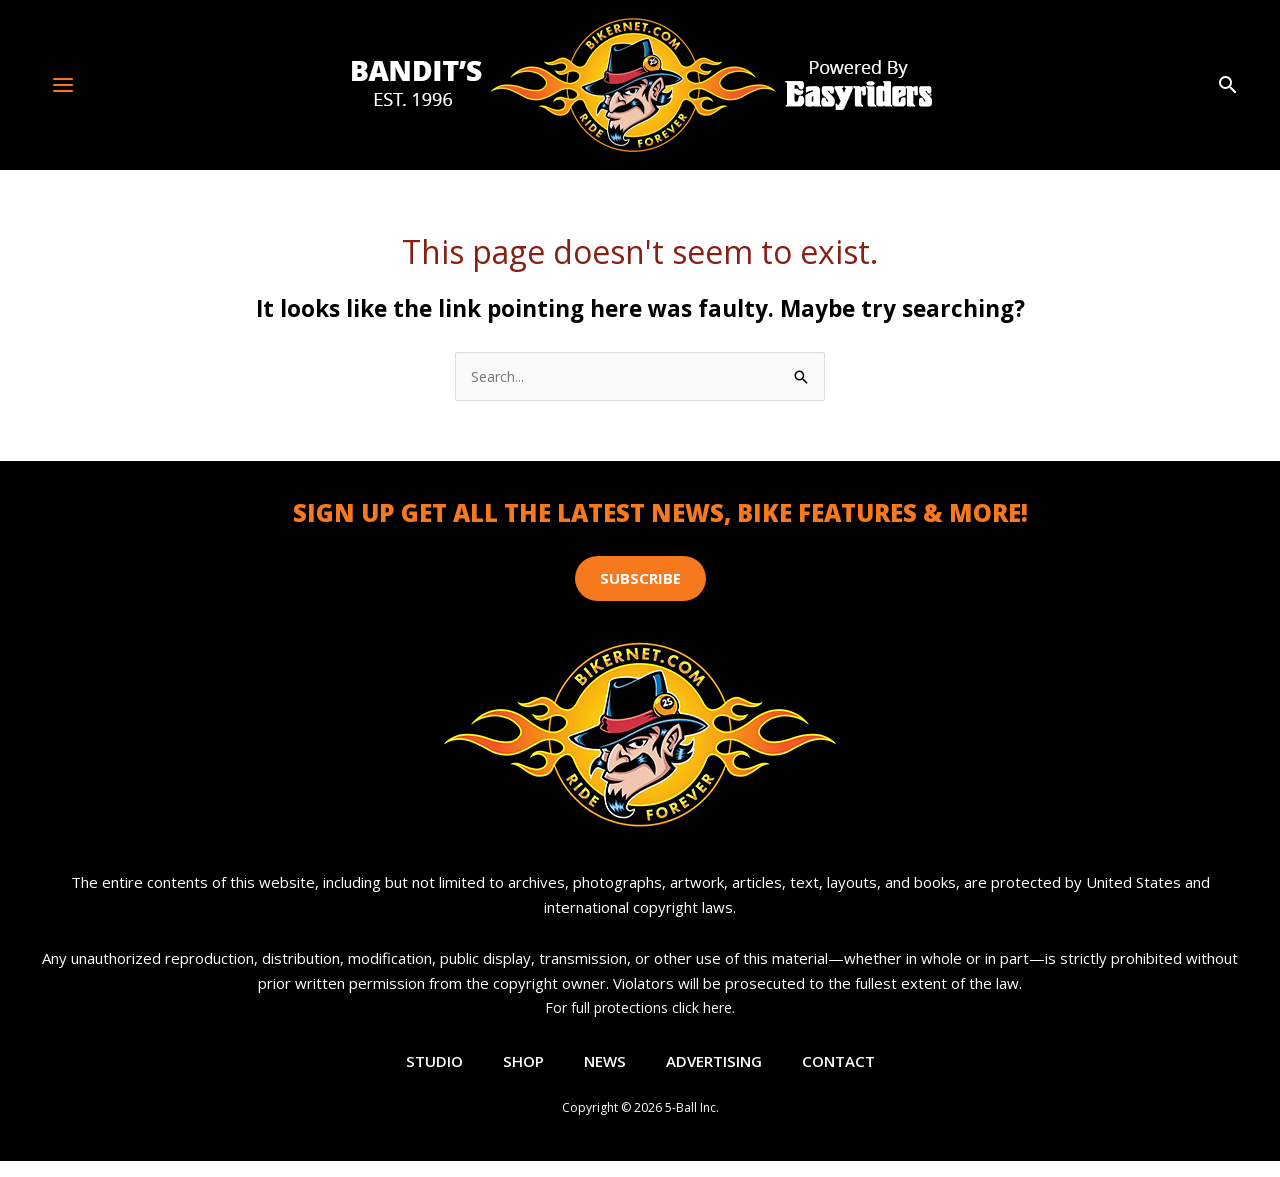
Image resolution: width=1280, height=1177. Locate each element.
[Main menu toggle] (63, 84)
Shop (518, 1070)
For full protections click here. (640, 1009)
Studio (426, 1070)
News (602, 1070)
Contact (845, 1070)
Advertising (715, 1070)
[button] (1228, 85)
